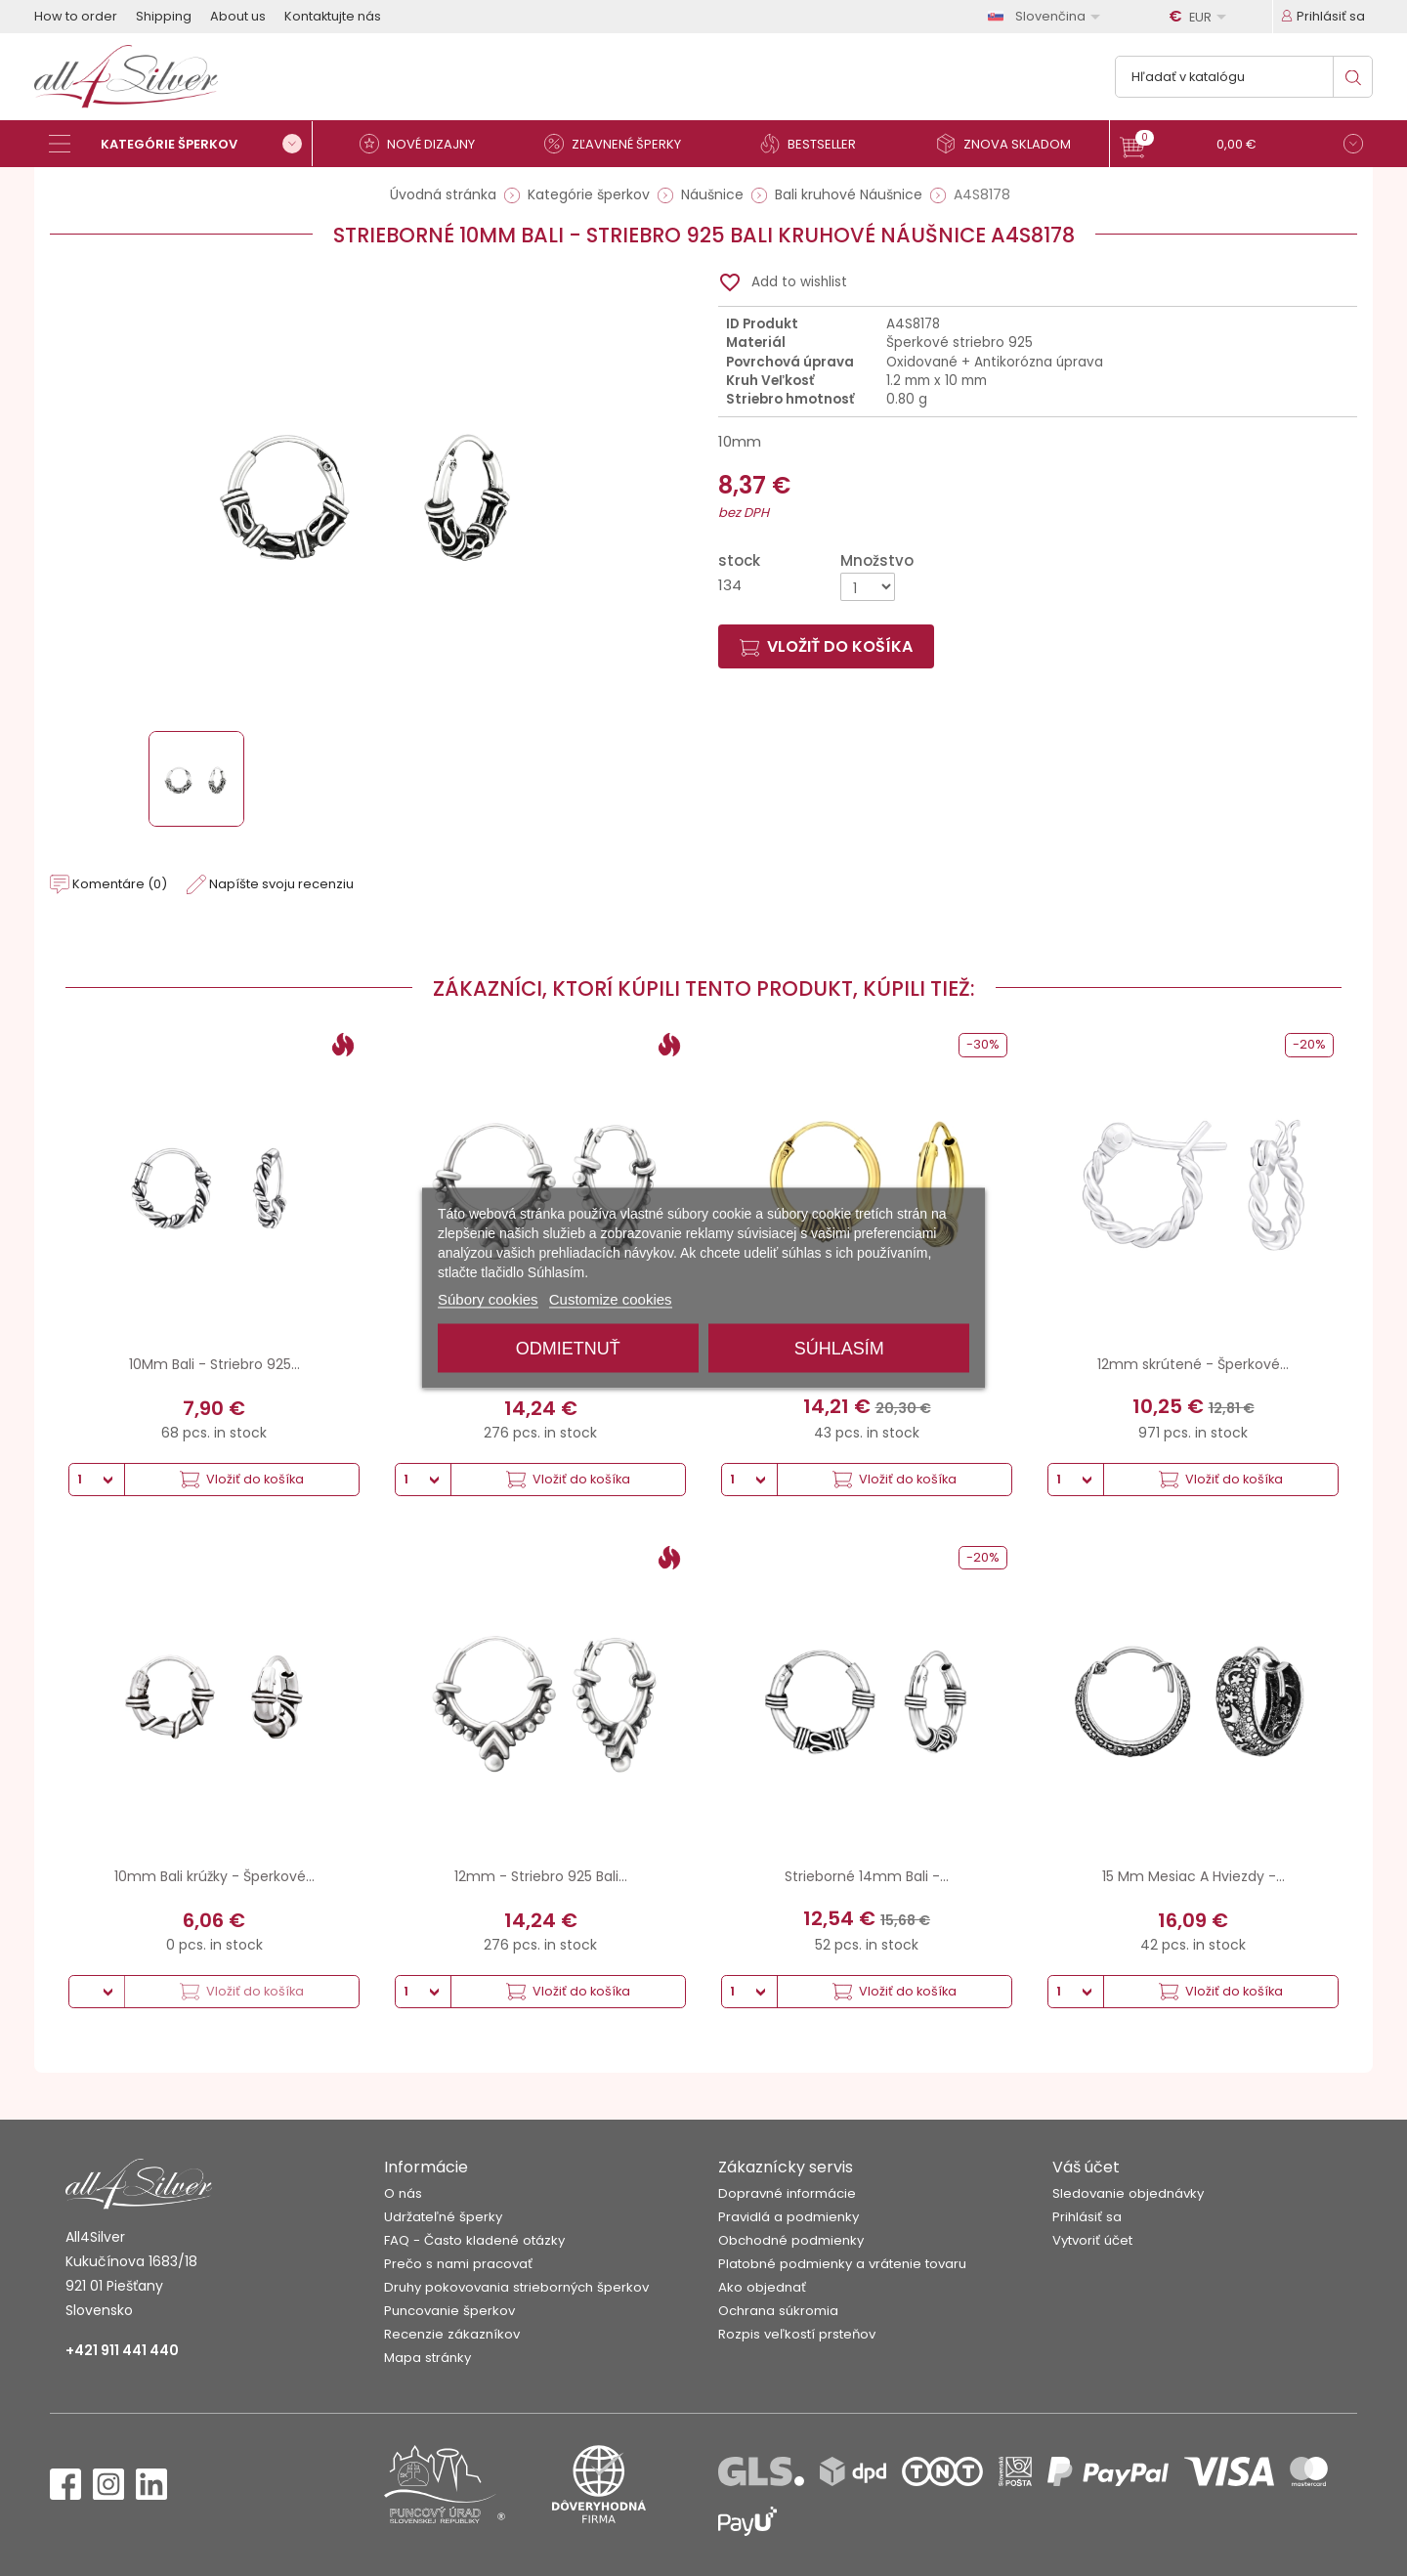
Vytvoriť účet (1092, 2240)
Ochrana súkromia (778, 2310)
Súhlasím (839, 1348)
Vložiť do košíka (826, 646)
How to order (75, 16)
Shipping (164, 16)
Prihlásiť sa (1087, 2217)
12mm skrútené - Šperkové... (1193, 1364)
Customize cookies (610, 1299)
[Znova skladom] (1011, 143)
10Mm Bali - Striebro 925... (214, 1364)
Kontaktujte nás (332, 16)
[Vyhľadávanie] (1244, 77)
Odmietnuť (568, 1348)
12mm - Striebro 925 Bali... (540, 1876)
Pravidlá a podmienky (788, 2217)
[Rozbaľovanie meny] (1201, 16)
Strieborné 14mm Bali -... (867, 1876)
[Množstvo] (867, 587)
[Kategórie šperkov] (181, 143)
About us (238, 16)
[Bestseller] (816, 143)
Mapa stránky (427, 2357)
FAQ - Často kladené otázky (474, 2240)
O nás (403, 2193)
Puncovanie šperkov (449, 2310)
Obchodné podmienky (791, 2240)
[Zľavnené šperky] (620, 143)
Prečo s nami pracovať (458, 2263)
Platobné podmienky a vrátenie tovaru (842, 2263)
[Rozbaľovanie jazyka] (1047, 16)
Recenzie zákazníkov (452, 2334)
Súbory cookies (488, 1299)
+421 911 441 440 (122, 2350)
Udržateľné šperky (443, 2217)
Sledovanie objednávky (1128, 2193)
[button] (1241, 146)
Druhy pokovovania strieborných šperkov (516, 2287)
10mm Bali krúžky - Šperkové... (214, 1876)
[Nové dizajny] (425, 143)
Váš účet (1086, 2167)
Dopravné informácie (787, 2193)
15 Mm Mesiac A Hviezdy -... (1193, 1876)
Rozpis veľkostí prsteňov (796, 2334)
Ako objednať (762, 2287)
